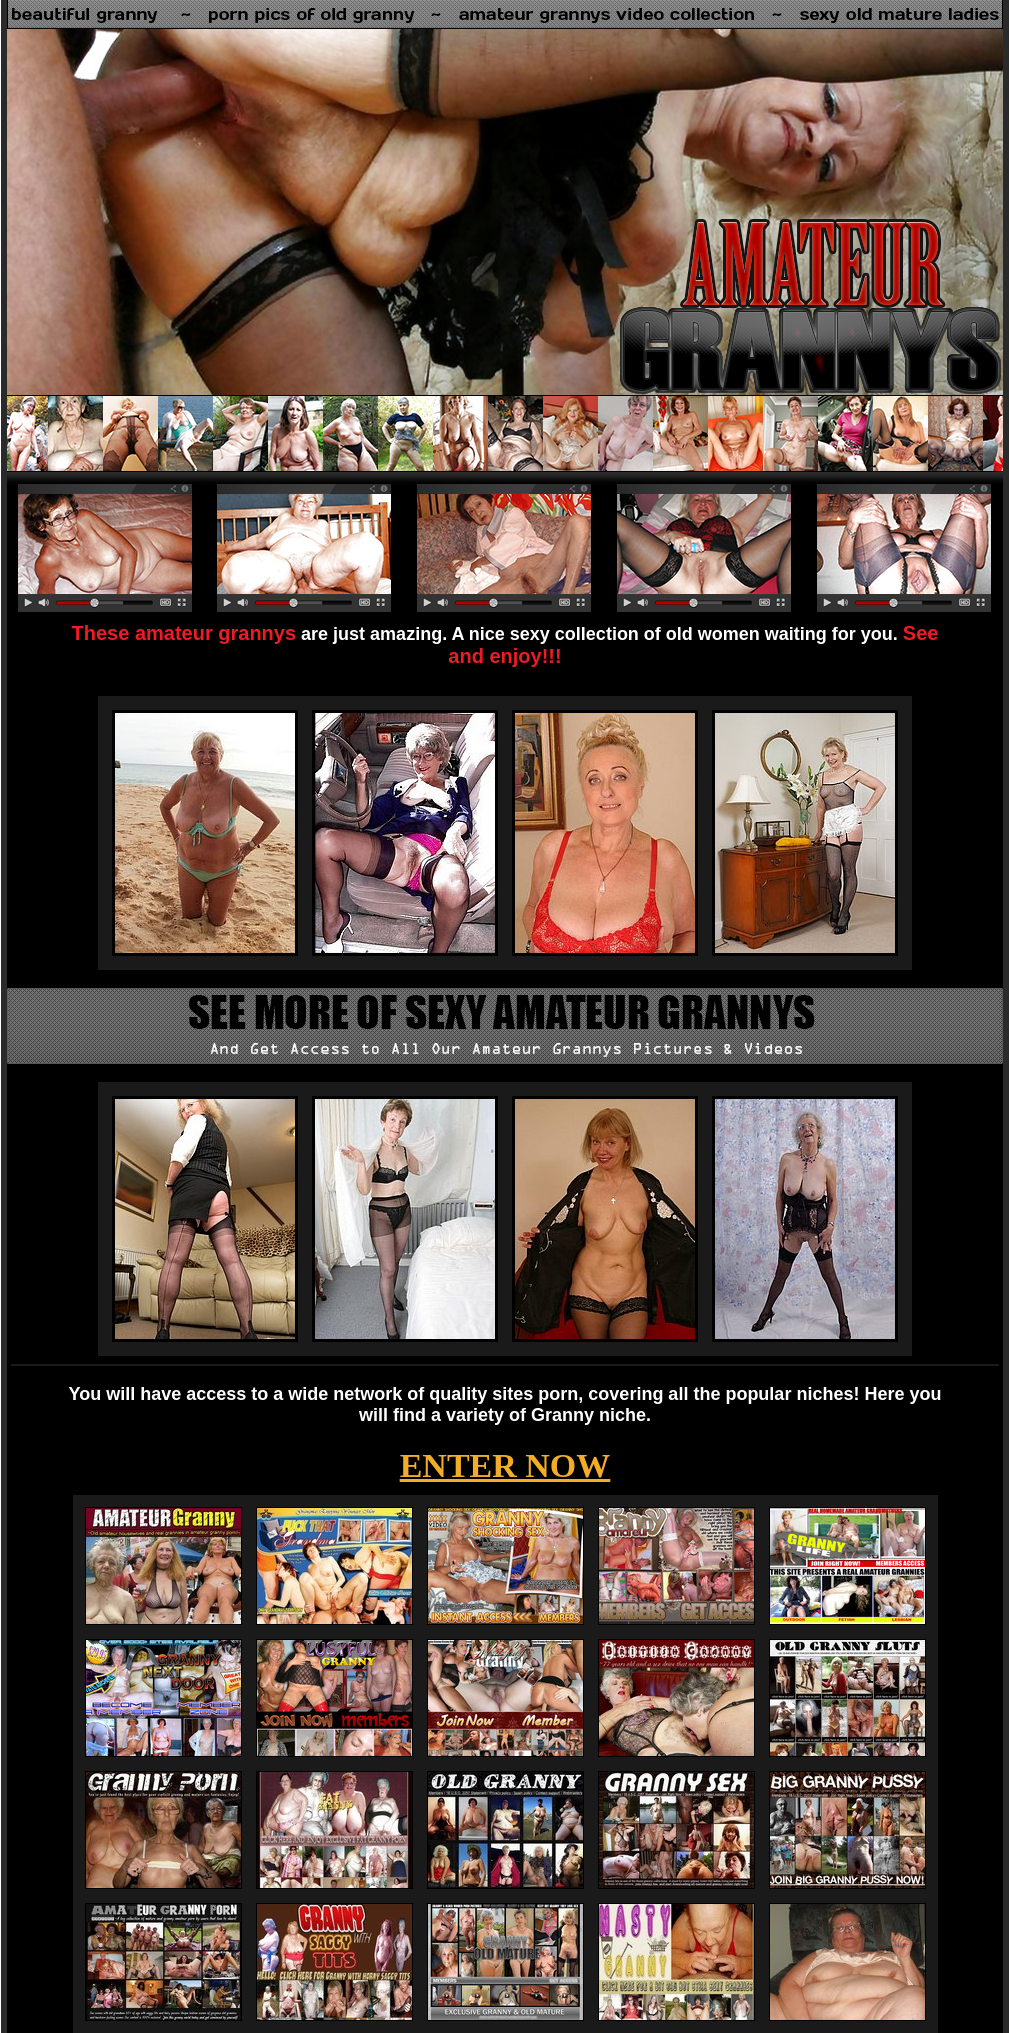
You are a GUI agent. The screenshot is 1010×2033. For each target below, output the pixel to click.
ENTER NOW (505, 1465)
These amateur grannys (184, 633)
